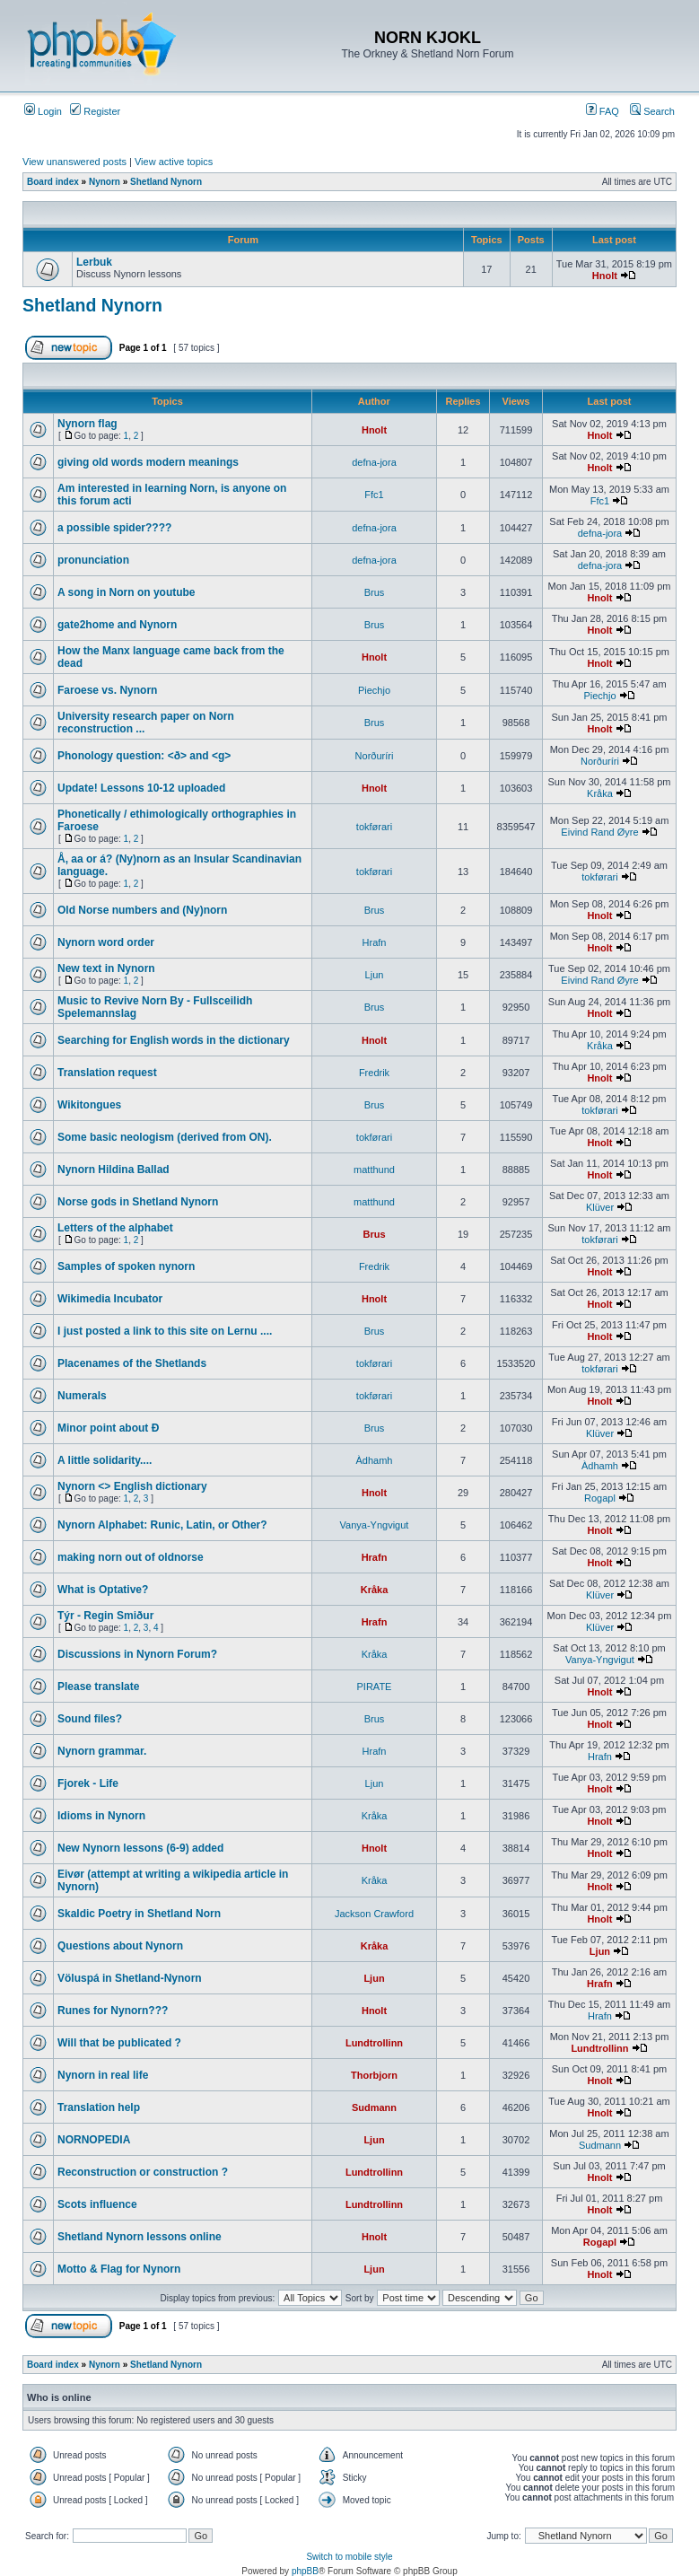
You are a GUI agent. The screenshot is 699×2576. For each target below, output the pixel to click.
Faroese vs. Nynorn (107, 690)
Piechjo (374, 690)
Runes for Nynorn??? (112, 2010)
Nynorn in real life (102, 2075)
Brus (374, 592)
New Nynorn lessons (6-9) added (140, 1848)
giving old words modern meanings (148, 462)
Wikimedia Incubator (109, 1298)
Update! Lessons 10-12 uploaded (141, 788)
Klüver (600, 1207)
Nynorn (104, 182)
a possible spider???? (114, 527)
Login (43, 111)
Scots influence (97, 2204)
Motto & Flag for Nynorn (118, 2269)
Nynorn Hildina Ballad (113, 1169)
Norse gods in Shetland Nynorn (137, 1202)
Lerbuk (94, 262)
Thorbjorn (374, 2075)
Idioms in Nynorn (101, 1815)
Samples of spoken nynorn (126, 1266)
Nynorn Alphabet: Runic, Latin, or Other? (162, 1525)
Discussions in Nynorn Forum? (137, 1654)
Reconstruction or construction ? (142, 2172)
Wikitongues (89, 1105)
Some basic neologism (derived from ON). (164, 1137)
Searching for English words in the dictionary (173, 1040)
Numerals (82, 1395)
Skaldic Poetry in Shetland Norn (139, 1913)
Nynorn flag (87, 423)
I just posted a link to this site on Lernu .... (164, 1331)
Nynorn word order (105, 942)
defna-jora (374, 462)
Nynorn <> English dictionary (132, 1486)
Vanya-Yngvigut (374, 1525)
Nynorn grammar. (101, 1751)
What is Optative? (102, 1589)
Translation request (107, 1072)
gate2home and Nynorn (117, 624)
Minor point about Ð (108, 1428)
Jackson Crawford (374, 1913)
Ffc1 (373, 494)
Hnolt (604, 275)
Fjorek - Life (87, 1783)
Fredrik (374, 1072)
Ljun (374, 974)
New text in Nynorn (106, 968)
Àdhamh (374, 1460)
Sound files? (89, 1719)
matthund (374, 1169)
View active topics (174, 161)
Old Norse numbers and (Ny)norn (142, 910)
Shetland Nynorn (166, 182)
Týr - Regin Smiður (105, 1615)
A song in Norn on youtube (126, 592)
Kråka (600, 793)
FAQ (602, 111)
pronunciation (93, 560)
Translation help (98, 2107)
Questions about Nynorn (120, 1946)
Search (652, 111)
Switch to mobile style (349, 2557)
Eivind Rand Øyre (599, 832)
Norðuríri (374, 755)
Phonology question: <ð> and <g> (144, 755)
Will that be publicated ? (119, 2043)
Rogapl (600, 1498)
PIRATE (374, 1686)
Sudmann (374, 2107)
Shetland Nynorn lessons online (139, 2236)
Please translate (98, 1686)
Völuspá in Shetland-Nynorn (129, 1978)
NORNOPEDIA (93, 2140)
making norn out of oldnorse (130, 1557)
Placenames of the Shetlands (131, 1363)
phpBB (305, 2571)
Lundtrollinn (374, 2042)
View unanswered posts (74, 161)
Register (95, 111)
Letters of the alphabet (115, 1228)
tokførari (374, 826)
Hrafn (375, 942)
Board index (53, 182)
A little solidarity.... (104, 1460)
